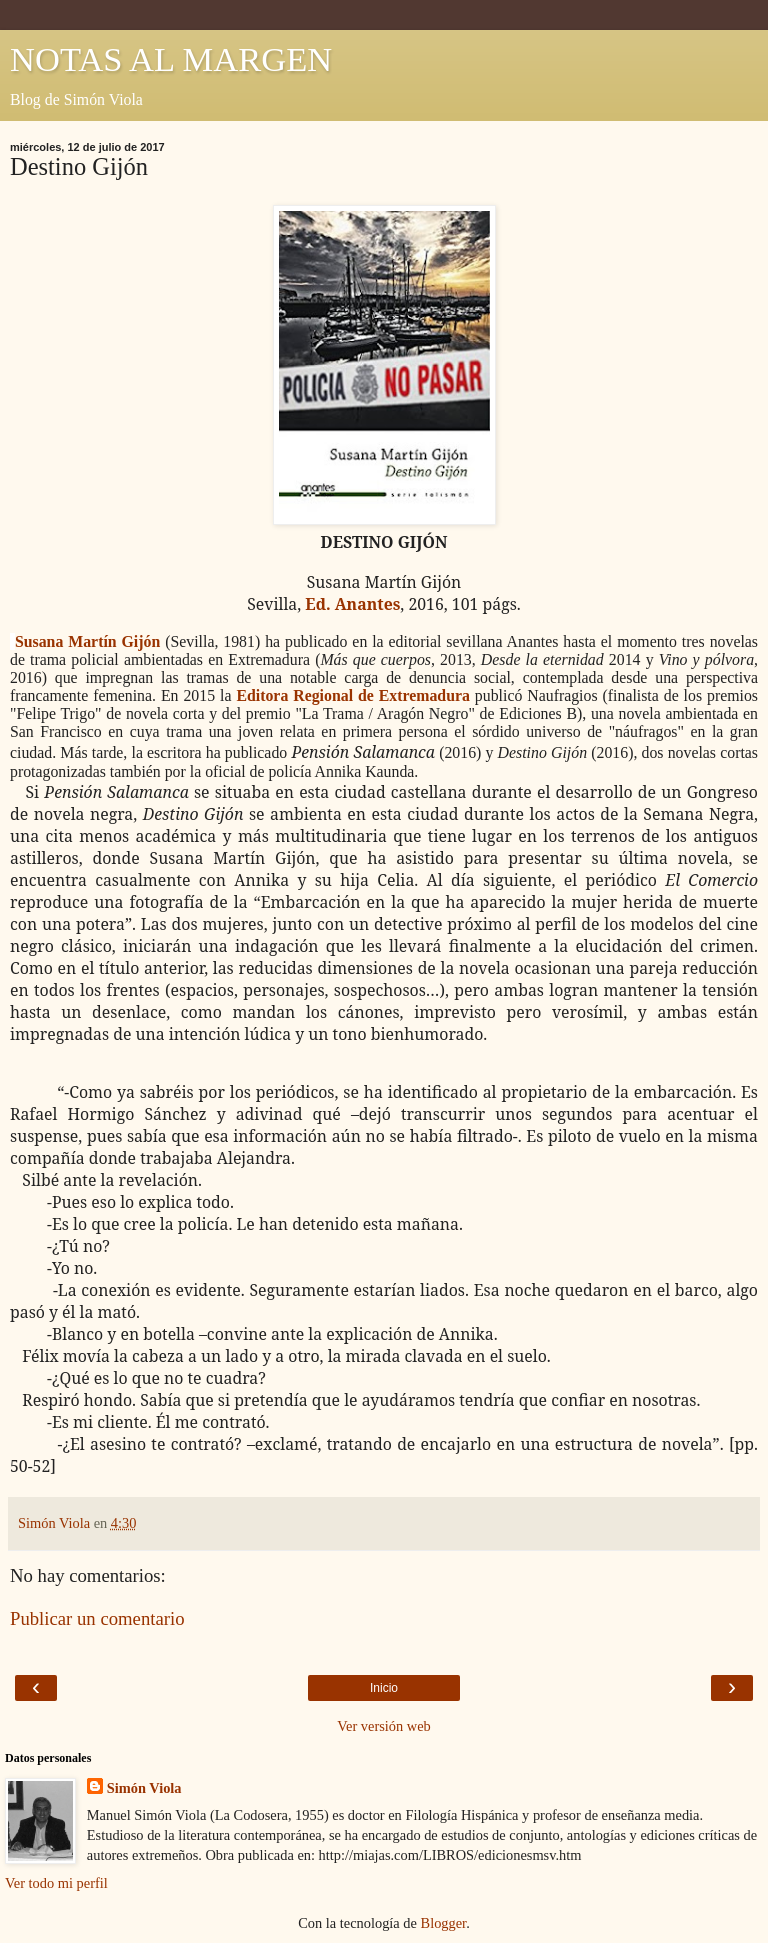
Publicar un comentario (97, 1618)
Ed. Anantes (352, 604)
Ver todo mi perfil (56, 1883)
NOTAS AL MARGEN (171, 59)
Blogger (444, 1923)
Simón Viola (144, 1788)
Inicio (384, 1688)
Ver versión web (384, 1726)
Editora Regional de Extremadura (352, 695)
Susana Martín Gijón (87, 641)
